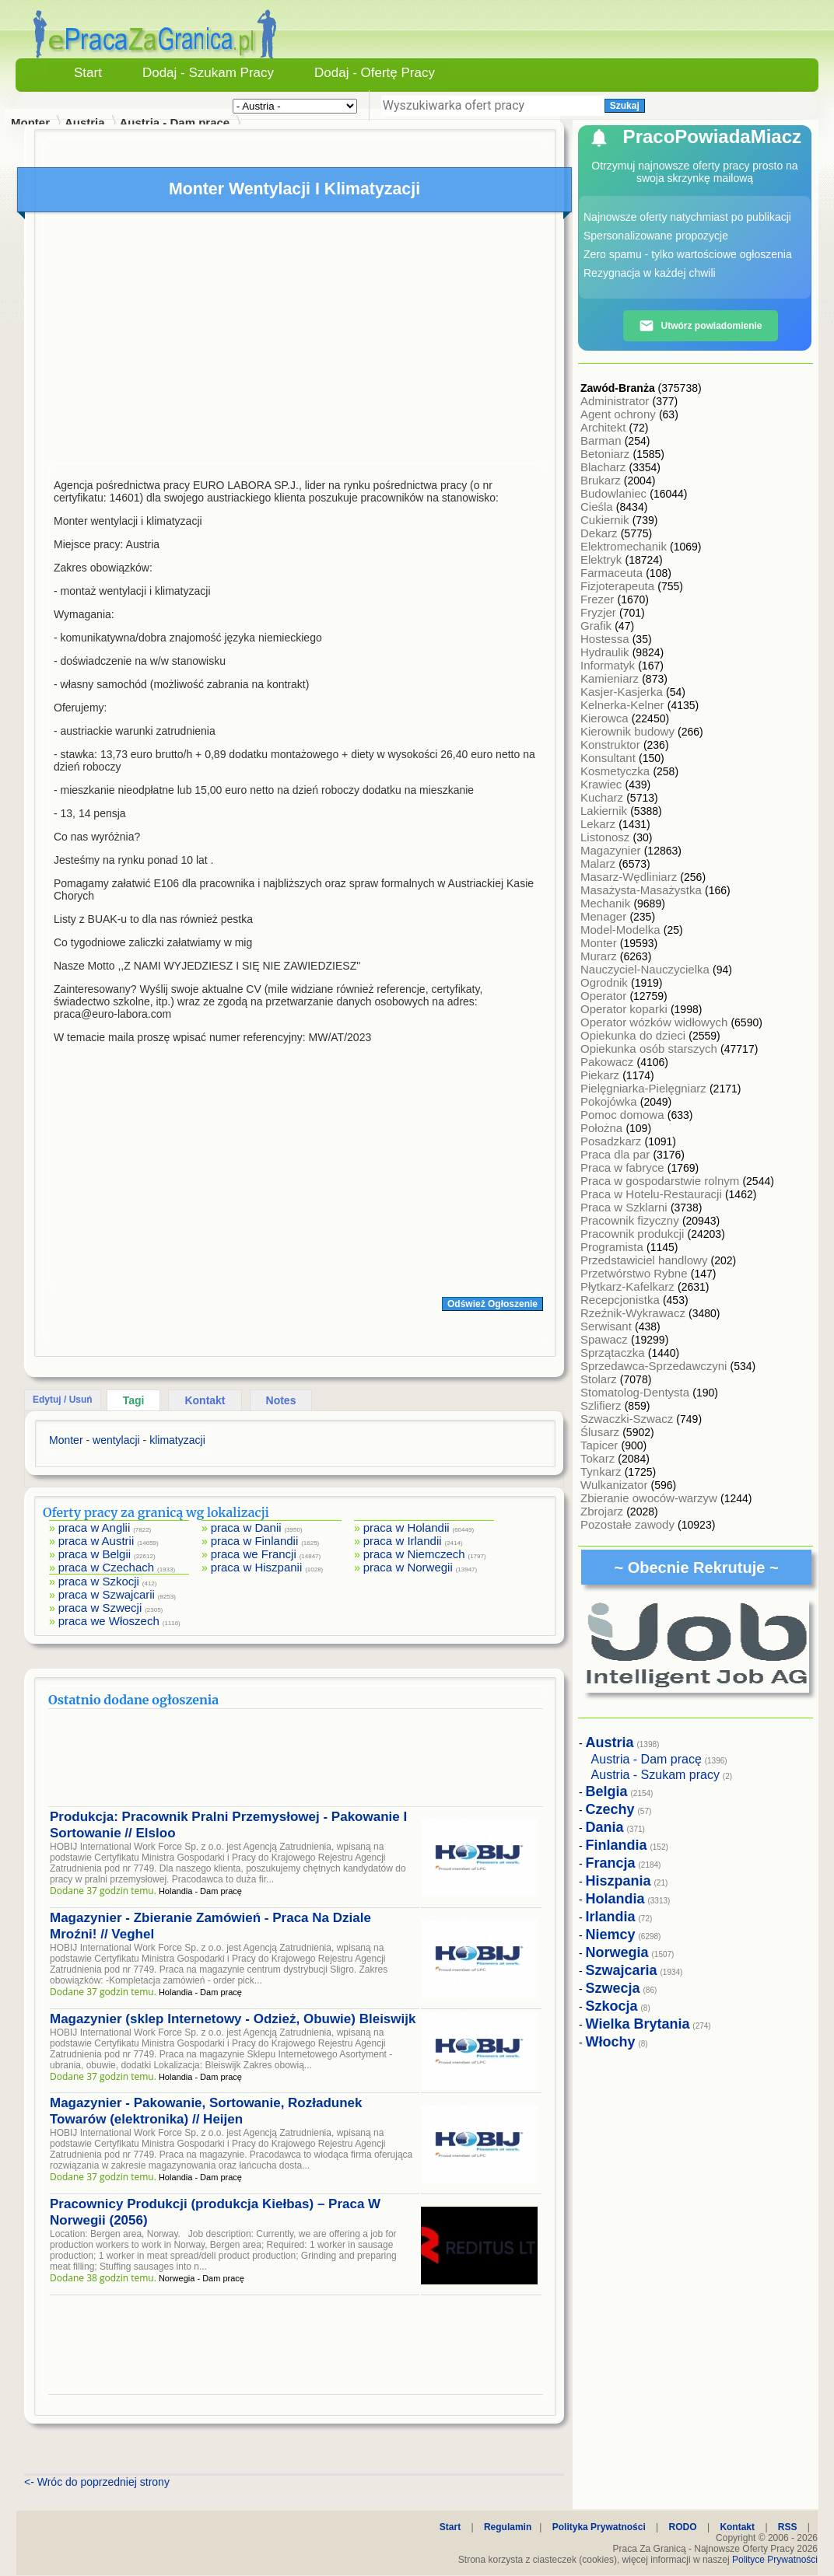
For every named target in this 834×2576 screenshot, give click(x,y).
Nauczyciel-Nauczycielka (646, 969)
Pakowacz (608, 1061)
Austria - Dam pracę (174, 122)
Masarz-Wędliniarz (630, 876)
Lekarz (599, 823)
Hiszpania (618, 1881)
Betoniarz (606, 453)
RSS (787, 2527)
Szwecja (613, 1988)
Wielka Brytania (638, 2024)
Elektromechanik (625, 546)
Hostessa (606, 638)
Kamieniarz (611, 678)
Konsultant (609, 757)
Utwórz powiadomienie (700, 326)
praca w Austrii (96, 1540)
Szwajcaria (621, 1970)
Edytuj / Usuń (63, 1399)
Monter (600, 942)
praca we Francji (253, 1554)
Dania (605, 1827)
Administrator (616, 400)
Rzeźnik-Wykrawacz (634, 1312)
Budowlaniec (615, 493)
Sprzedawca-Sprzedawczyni (655, 1365)
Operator (604, 995)
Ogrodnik (605, 982)
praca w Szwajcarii (106, 1594)
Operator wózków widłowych (655, 1022)
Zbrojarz (603, 1511)
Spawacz (605, 1339)
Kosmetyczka (616, 771)
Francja (611, 1863)
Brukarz (602, 480)
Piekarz (601, 1075)
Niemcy (611, 1934)
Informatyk (609, 665)
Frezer (599, 599)
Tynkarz (602, 1471)
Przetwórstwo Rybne (635, 1273)
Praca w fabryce (624, 1167)
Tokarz (599, 1458)
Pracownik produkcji (634, 1233)
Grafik (597, 625)
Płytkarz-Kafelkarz (629, 1286)
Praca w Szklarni (625, 1207)
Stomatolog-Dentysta (636, 1392)
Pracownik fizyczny (631, 1220)
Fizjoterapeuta (618, 585)
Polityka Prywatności (599, 2527)
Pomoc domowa (624, 1114)
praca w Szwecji (100, 1607)
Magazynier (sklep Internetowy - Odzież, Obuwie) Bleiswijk (232, 2019)
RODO (683, 2527)
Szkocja (612, 2006)
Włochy (611, 2042)
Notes (281, 1400)
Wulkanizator (615, 1484)
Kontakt (204, 1400)
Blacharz (604, 467)
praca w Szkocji (98, 1581)
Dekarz (600, 533)
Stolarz (600, 1379)
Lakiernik (605, 810)
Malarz (599, 863)
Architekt (604, 427)
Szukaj (625, 105)
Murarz (600, 956)
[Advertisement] (295, 341)
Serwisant (607, 1326)
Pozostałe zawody (629, 1524)
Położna (603, 1127)
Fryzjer (599, 612)
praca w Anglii (94, 1527)
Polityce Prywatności (775, 2559)
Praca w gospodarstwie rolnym (661, 1180)
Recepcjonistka (621, 1299)
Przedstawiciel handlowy (645, 1260)
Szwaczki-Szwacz (628, 1418)
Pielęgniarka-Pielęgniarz (645, 1088)
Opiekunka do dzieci (634, 1035)
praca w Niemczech (414, 1554)
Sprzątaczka (614, 1352)
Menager (604, 916)
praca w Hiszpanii (257, 1567)
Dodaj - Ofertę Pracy (374, 72)
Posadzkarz (612, 1141)
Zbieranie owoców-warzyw (650, 1498)
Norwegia (617, 1952)
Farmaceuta (613, 572)
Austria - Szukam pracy (655, 1774)
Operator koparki (625, 1008)
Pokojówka (610, 1101)
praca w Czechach (106, 1567)
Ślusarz (601, 1431)
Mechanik (606, 903)
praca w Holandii (406, 1527)
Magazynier (612, 850)
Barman (602, 440)
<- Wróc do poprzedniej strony (97, 2482)
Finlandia (616, 1845)
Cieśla (598, 506)
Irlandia (611, 1916)
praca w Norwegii (408, 1567)
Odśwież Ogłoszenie (492, 1303)
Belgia (607, 1791)
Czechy (610, 1809)
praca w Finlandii (255, 1540)
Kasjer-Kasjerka (623, 691)
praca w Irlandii (402, 1540)
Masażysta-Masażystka (642, 890)
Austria (85, 122)
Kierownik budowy (629, 731)
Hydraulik (606, 652)
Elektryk (603, 559)
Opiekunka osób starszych (650, 1048)
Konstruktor (611, 744)
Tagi (134, 1400)
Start (88, 72)
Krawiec (603, 784)
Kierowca (606, 718)
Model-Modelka (622, 929)
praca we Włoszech (108, 1620)
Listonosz (606, 837)
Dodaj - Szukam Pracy (208, 72)
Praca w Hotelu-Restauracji (652, 1194)
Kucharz (603, 797)
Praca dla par (616, 1154)
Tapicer (601, 1445)
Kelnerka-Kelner (624, 704)
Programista (613, 1246)
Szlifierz (602, 1405)
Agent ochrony (619, 414)
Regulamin (507, 2527)
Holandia (615, 1899)
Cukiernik (606, 519)
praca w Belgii (94, 1554)
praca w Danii (246, 1527)
